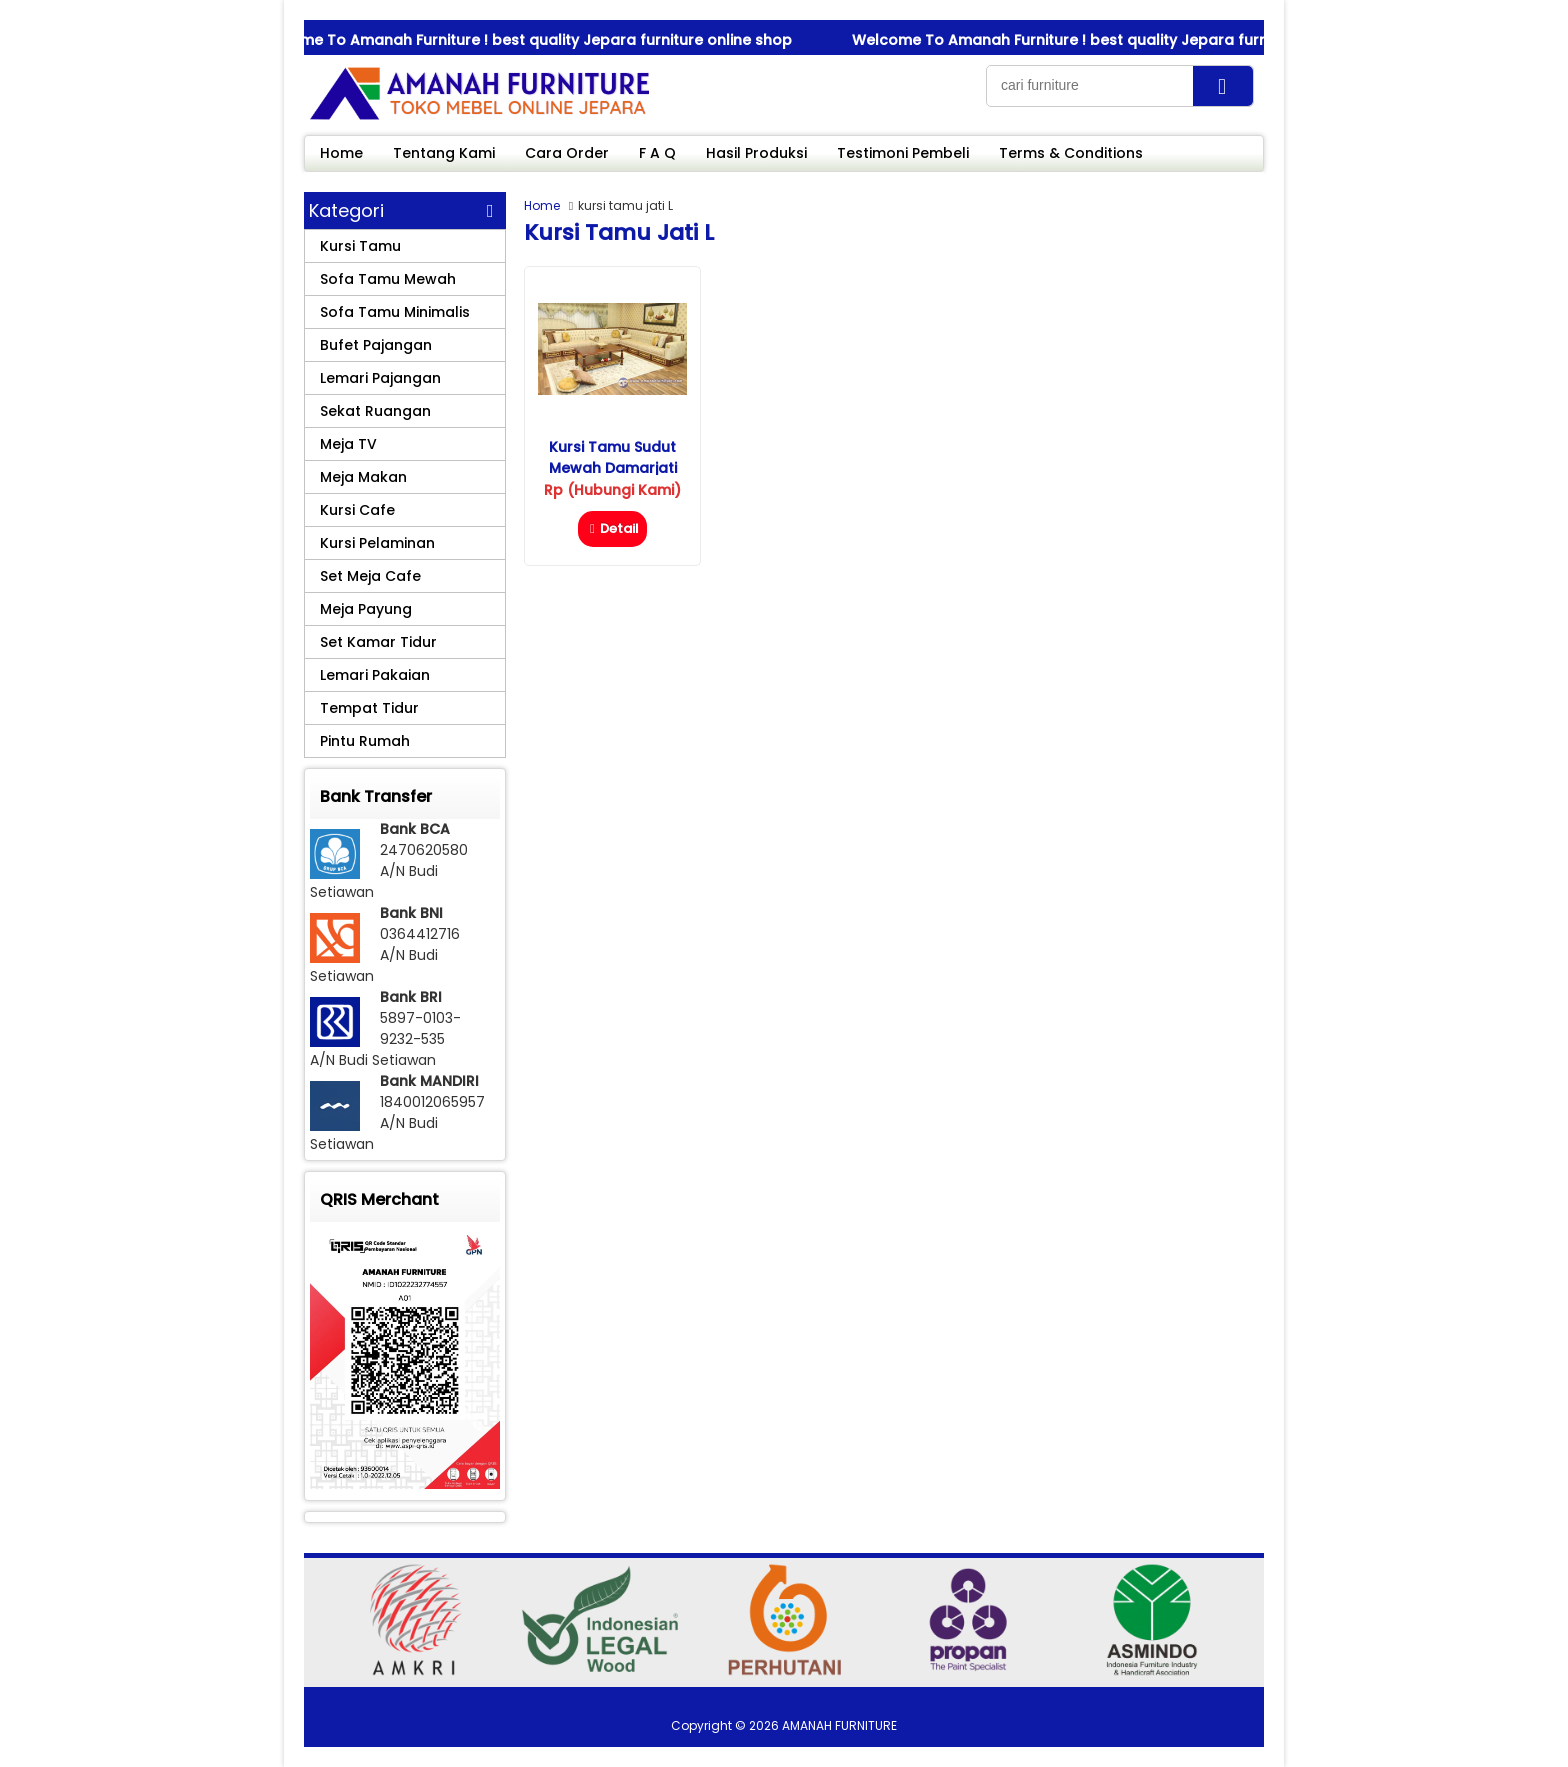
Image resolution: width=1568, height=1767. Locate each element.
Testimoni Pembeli (903, 153)
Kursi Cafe (357, 510)
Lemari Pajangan (380, 378)
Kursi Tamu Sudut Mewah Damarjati (613, 457)
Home (341, 153)
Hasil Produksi (756, 153)
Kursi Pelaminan (377, 543)
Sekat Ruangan (375, 411)
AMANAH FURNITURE (839, 1725)
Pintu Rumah (365, 741)
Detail (612, 528)
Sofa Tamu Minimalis (395, 312)
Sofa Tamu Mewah (388, 279)
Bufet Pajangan (376, 345)
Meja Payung (366, 609)
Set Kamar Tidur (378, 642)
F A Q (657, 153)
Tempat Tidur (369, 708)
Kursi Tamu (360, 246)
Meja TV (348, 444)
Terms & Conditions (1071, 153)
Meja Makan (363, 477)
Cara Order (567, 153)
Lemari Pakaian (375, 675)
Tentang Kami (444, 153)
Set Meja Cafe (370, 576)
